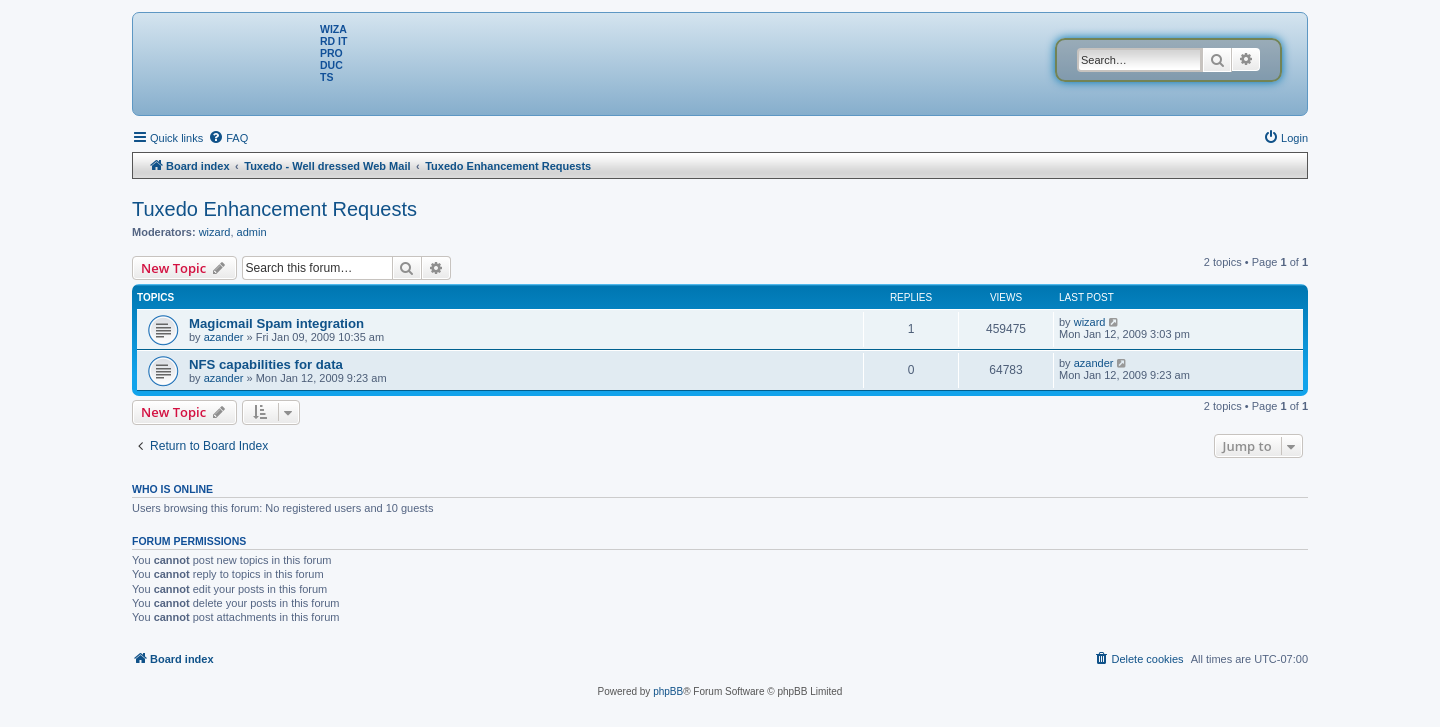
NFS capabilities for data (266, 364)
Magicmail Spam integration (276, 323)
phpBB (668, 691)
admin (252, 232)
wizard (215, 232)
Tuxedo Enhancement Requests (274, 209)
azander (224, 337)
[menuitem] (228, 138)
